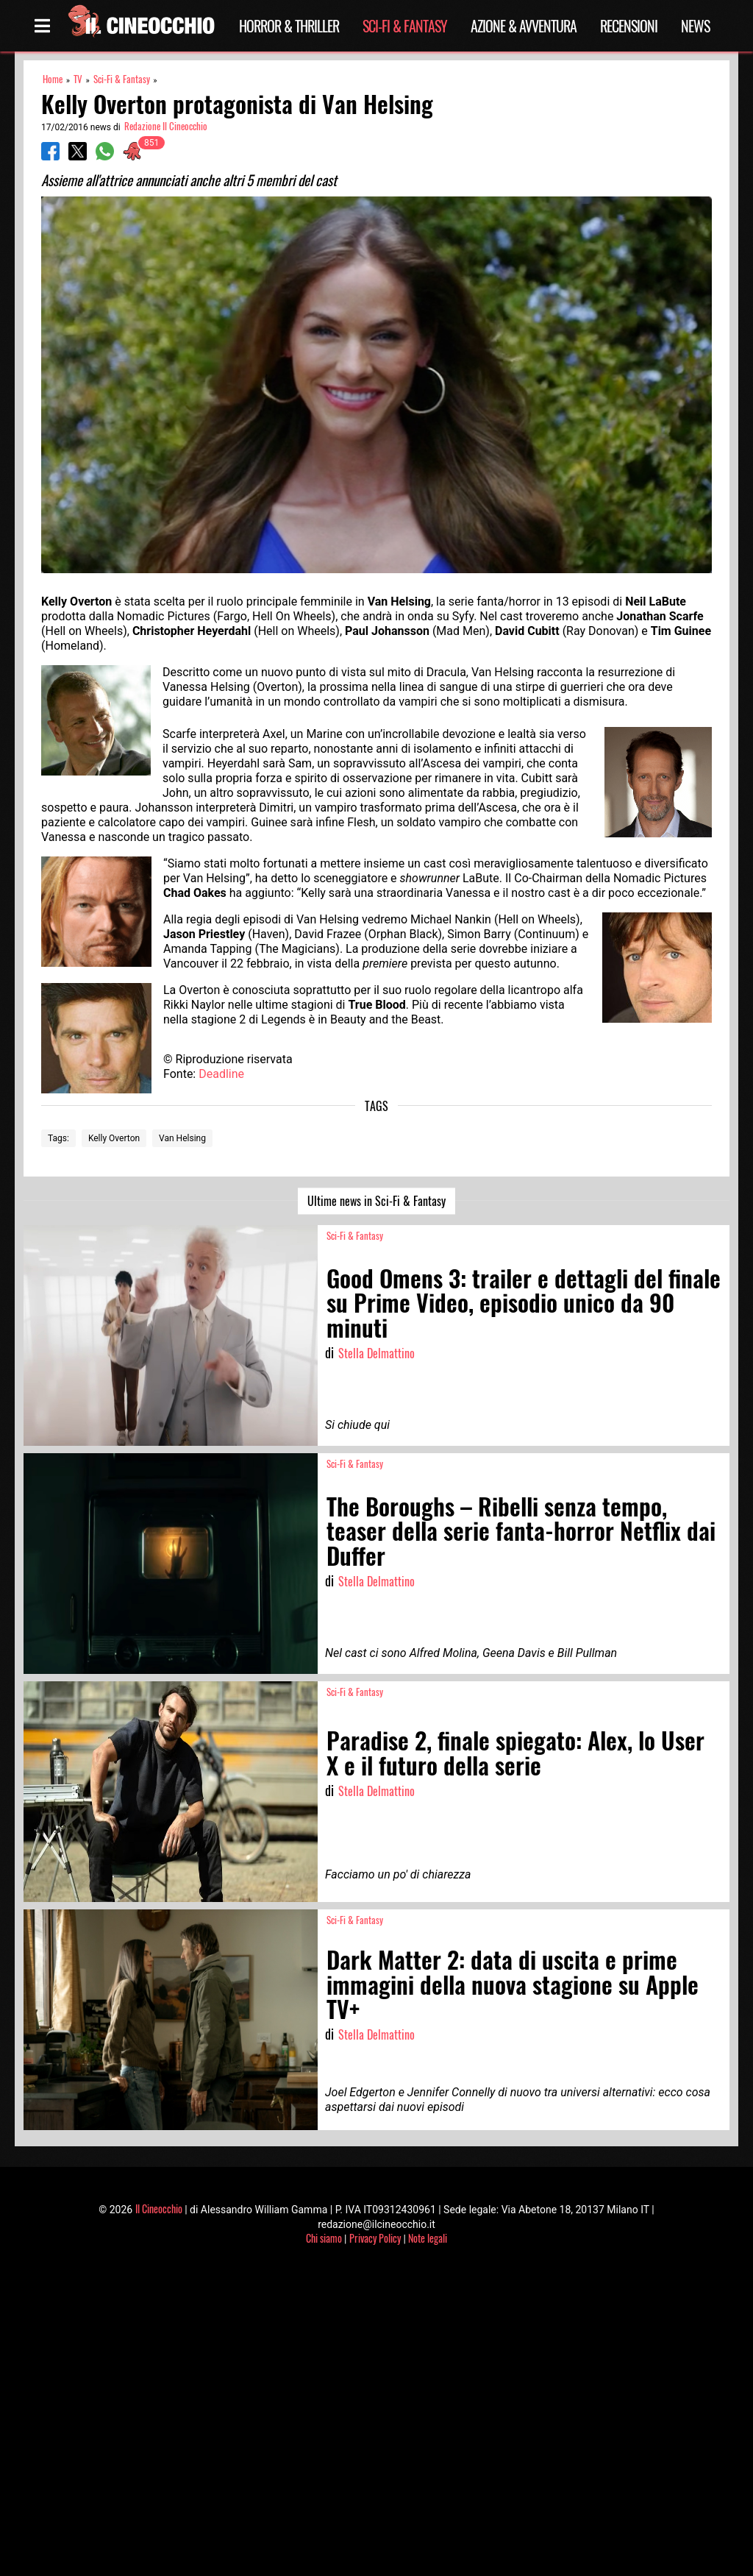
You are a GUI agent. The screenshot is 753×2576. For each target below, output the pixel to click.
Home (53, 79)
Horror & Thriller (289, 26)
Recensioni (628, 26)
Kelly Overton (114, 1138)
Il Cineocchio (158, 2208)
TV (78, 79)
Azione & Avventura (524, 26)
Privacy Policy (375, 2238)
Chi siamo (324, 2238)
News (695, 26)
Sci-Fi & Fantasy (405, 26)
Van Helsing (182, 1138)
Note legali (427, 2238)
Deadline (221, 1074)
